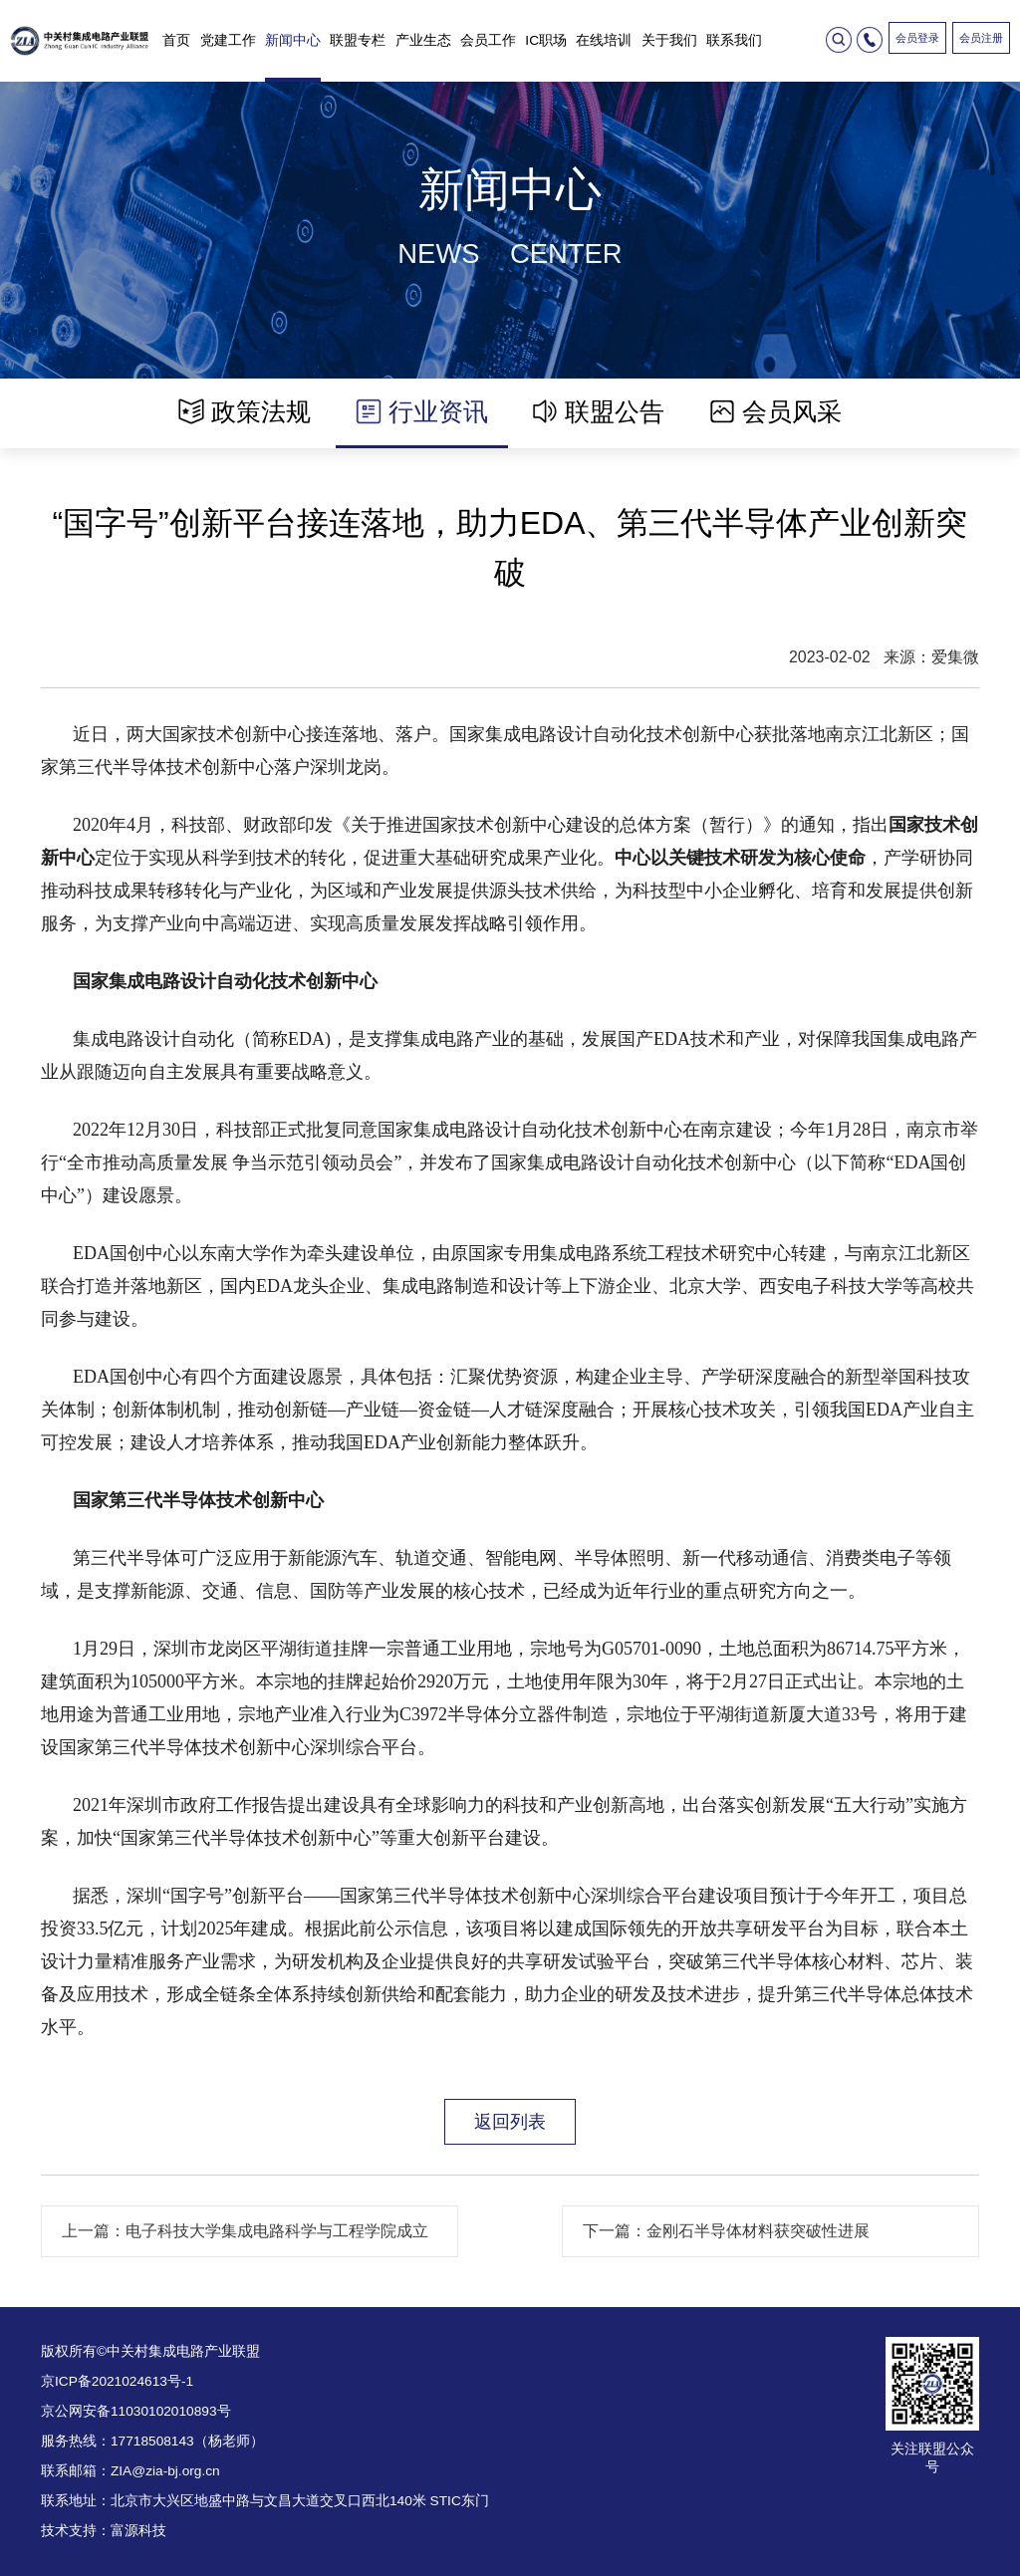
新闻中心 (293, 40)
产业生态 (423, 40)
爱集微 (955, 656)
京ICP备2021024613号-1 (117, 2381)
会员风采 (775, 411)
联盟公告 (598, 411)
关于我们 (669, 40)
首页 (176, 40)
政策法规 (244, 411)
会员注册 (981, 38)
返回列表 (510, 2121)
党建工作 (228, 40)
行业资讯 (422, 411)
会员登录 (917, 38)
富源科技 (138, 2530)
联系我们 (734, 40)
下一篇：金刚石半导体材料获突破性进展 (726, 2230)
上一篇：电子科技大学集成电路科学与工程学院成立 (245, 2230)
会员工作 (488, 40)
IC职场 (546, 40)
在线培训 (604, 40)
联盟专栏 (357, 40)
